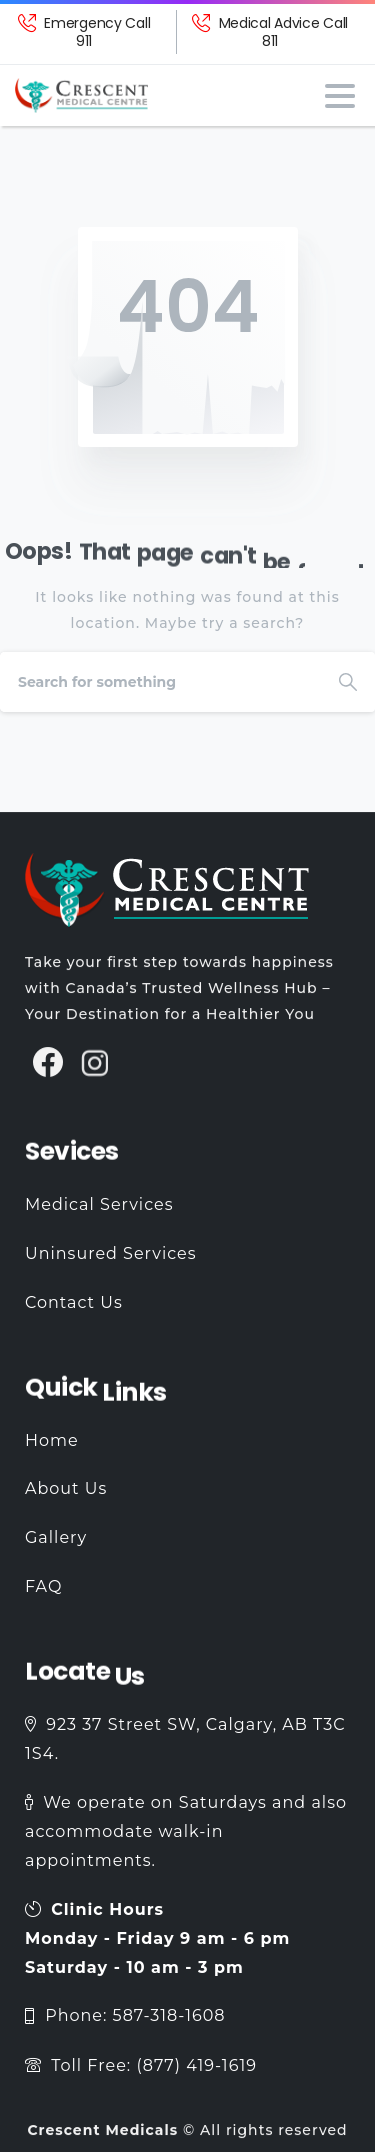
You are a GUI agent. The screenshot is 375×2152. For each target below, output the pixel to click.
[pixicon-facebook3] (48, 1072)
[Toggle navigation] (340, 96)
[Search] (160, 682)
